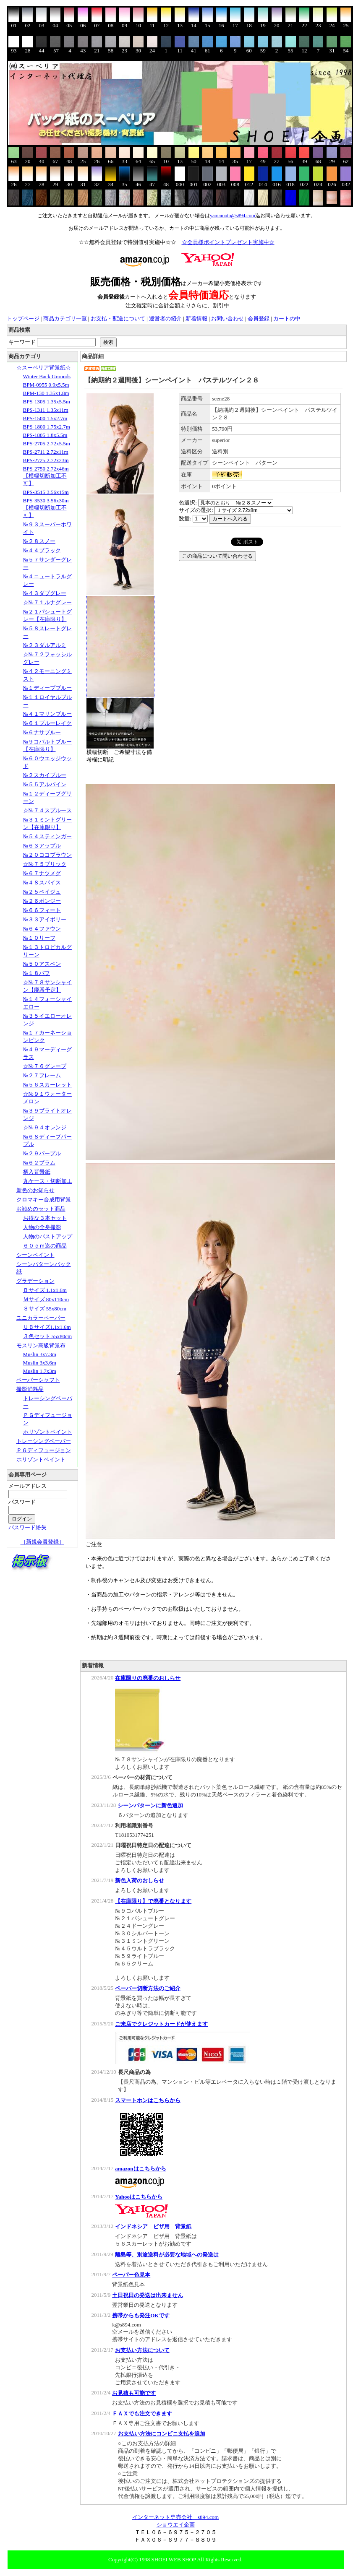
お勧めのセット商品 (40, 1209)
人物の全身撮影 (42, 1227)
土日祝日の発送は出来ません (147, 2295)
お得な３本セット (45, 1218)
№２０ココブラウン (47, 855)
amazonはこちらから (140, 2168)
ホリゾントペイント (47, 1432)
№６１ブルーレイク (47, 723)
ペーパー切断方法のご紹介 (147, 1988)
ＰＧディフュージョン (43, 1450)
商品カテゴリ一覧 (65, 318)
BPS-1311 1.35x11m (45, 410)
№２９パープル (42, 1153)
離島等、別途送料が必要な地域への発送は (167, 2254)
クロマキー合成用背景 (43, 1199)
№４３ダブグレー (44, 593)
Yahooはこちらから (138, 2197)
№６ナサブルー (42, 732)
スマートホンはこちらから (147, 2100)
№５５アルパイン (44, 784)
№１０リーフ (39, 938)
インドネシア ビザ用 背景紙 (153, 2226)
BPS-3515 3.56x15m (46, 492)
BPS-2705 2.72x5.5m (46, 443)
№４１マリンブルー (47, 714)
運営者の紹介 (165, 318)
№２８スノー (39, 541)
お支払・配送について (118, 318)
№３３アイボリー (44, 919)
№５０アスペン (42, 964)
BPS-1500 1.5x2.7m (45, 418)
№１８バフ (36, 973)
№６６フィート (42, 910)
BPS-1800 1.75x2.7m (46, 427)
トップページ (23, 318)
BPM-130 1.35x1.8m (46, 393)
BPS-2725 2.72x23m (46, 460)
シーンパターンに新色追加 (150, 1805)
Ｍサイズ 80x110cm (46, 1299)
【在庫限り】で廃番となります (153, 1901)
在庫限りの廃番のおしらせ (147, 1678)
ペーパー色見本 (131, 2275)
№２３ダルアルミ (44, 645)
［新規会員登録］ (42, 1542)
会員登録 (258, 318)
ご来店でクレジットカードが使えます (161, 2024)
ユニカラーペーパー (40, 1318)
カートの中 (287, 318)
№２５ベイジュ (42, 892)
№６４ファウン (42, 928)
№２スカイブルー (44, 775)
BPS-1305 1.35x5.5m (46, 401)
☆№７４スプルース (47, 810)
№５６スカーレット (47, 1084)
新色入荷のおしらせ (139, 1880)
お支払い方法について (142, 2350)
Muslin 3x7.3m (39, 1354)
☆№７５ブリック (44, 864)
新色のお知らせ (35, 1190)
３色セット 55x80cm (47, 1336)
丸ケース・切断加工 (47, 1181)
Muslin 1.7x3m (39, 1371)
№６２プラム (39, 1162)
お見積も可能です (134, 2393)
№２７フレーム (42, 1075)
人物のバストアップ (47, 1236)
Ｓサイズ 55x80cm (45, 1308)
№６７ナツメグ (42, 873)
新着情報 (196, 318)
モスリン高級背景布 (40, 1345)
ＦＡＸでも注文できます (142, 2413)
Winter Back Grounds (47, 376)
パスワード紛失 (27, 1527)
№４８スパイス (42, 882)
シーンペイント (35, 1255)
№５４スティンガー (47, 836)
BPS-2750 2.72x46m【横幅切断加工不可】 (46, 475)
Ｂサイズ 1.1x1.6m (45, 1290)
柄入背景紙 (36, 1172)
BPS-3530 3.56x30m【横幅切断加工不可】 (46, 507)
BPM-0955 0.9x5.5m (46, 385)
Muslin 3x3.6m (39, 1362)
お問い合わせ (227, 318)
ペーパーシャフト (38, 1380)
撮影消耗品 (30, 1389)
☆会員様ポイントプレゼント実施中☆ (228, 242)
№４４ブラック (42, 550)
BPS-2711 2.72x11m (45, 452)
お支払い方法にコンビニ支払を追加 (161, 2433)
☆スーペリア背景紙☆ (43, 367)
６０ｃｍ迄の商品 (45, 1246)
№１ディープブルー (47, 688)
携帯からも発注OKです (141, 2315)
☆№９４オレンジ (44, 1127)
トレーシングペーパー (43, 1441)
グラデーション (35, 1281)
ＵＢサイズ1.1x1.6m (47, 1327)
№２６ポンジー (42, 901)
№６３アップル (42, 845)
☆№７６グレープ (44, 1066)
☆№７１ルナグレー (47, 602)
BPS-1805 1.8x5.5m (45, 435)
